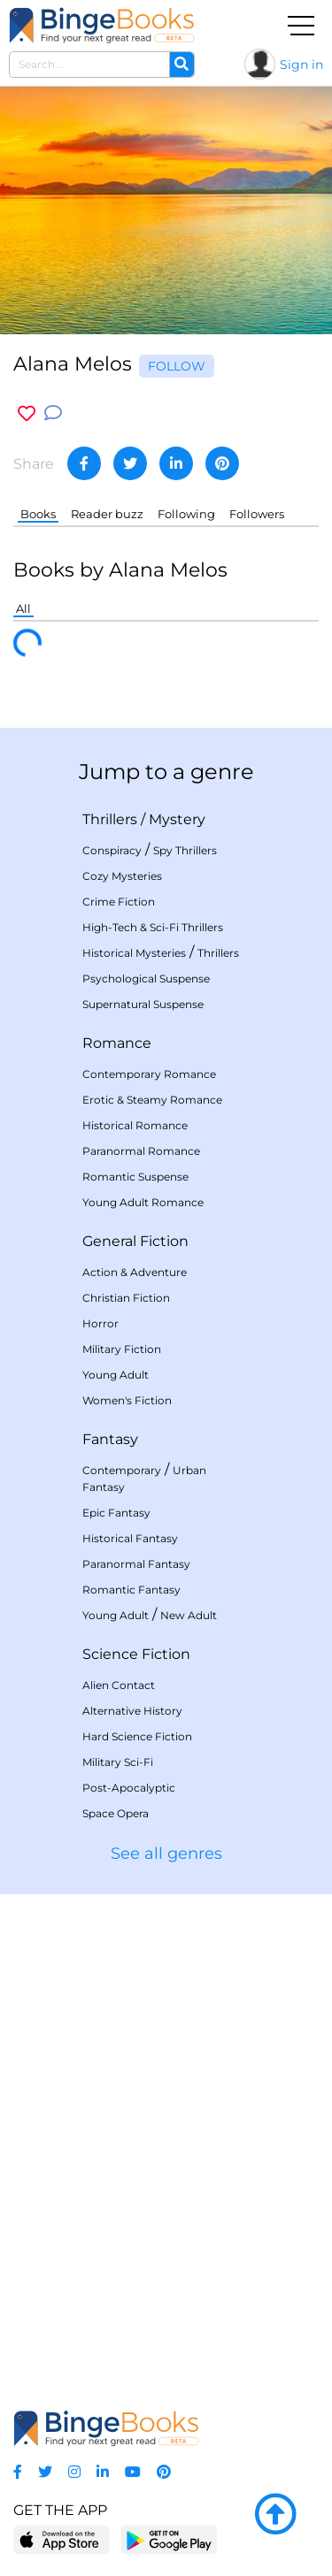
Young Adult (115, 1374)
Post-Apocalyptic (128, 1787)
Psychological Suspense (146, 978)
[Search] (181, 64)
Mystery (177, 819)
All (23, 608)
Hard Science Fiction (137, 1736)
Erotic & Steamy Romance (152, 1099)
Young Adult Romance (143, 1202)
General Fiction (135, 1241)
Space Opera (115, 1813)
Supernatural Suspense (143, 1004)
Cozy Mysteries (122, 876)
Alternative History (132, 1710)
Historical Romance (135, 1125)
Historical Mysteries (134, 952)
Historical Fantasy (130, 1538)
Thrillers (109, 819)
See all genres (166, 1853)
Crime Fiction (118, 901)
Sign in (301, 65)
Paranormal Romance (141, 1151)
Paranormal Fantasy (136, 1564)
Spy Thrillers (185, 850)
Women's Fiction (127, 1400)
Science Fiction (136, 1654)
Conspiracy (112, 850)
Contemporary (121, 1470)
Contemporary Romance (149, 1074)
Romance (116, 1043)
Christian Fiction (126, 1297)
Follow (176, 366)
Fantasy (110, 1439)
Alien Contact (118, 1685)
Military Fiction (121, 1349)
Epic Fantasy (116, 1512)
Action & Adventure (134, 1272)
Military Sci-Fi (117, 1762)
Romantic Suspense (135, 1176)
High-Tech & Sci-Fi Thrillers (152, 927)
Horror (100, 1323)
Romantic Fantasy (131, 1589)
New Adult (188, 1615)
